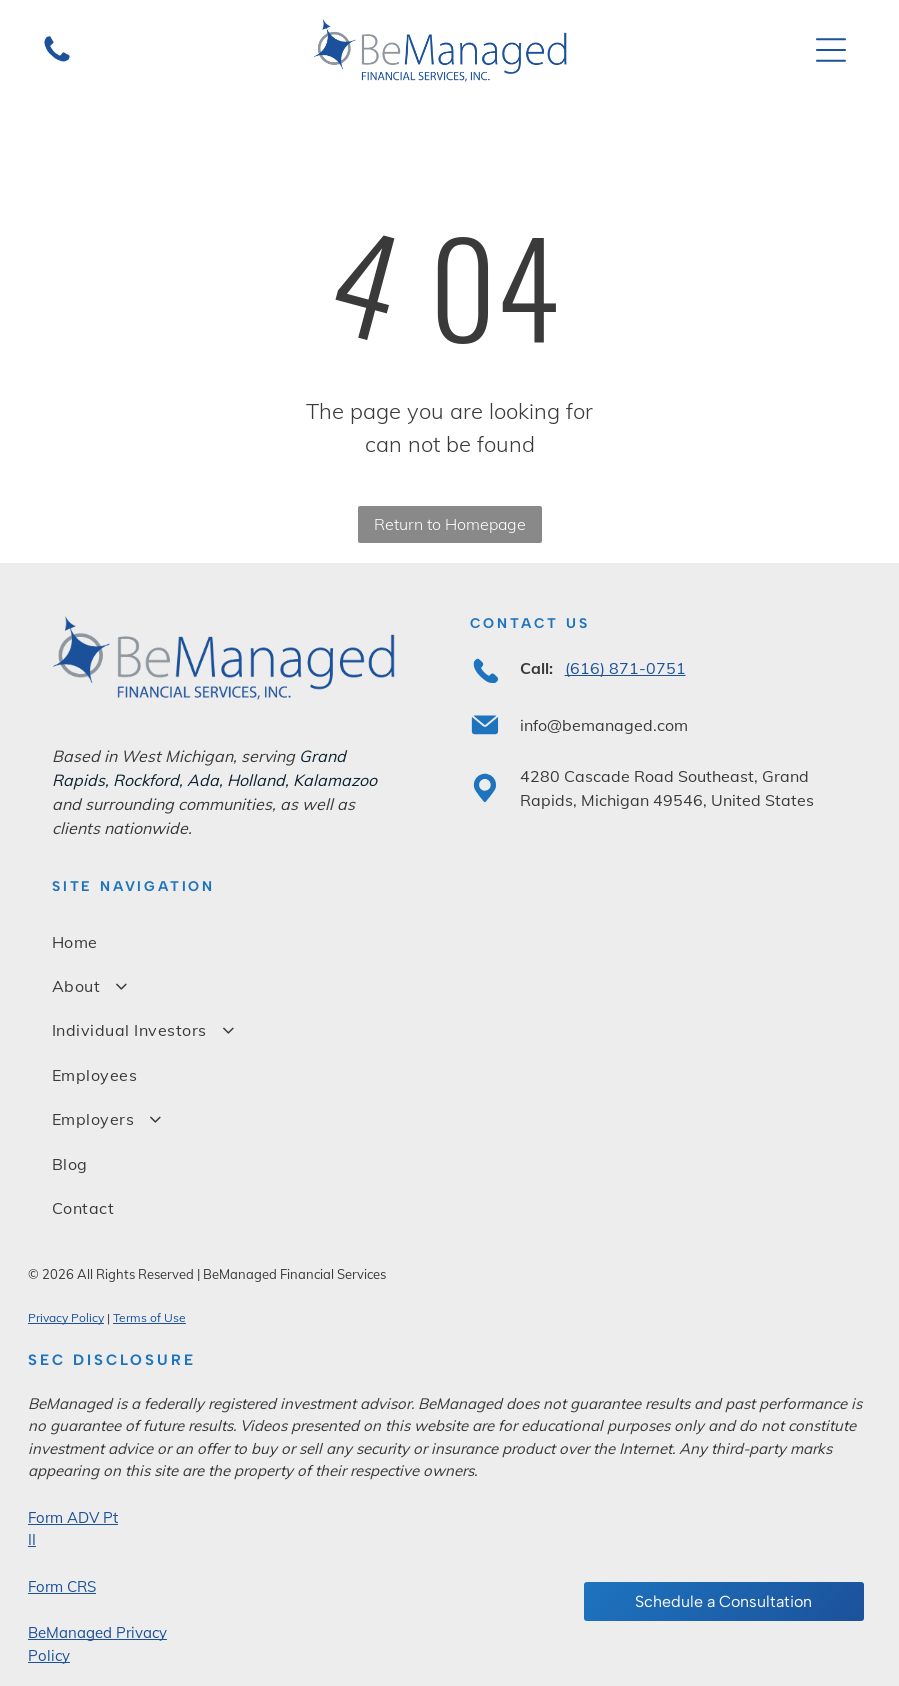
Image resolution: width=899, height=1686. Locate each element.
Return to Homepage (450, 524)
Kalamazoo (335, 780)
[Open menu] (831, 50)
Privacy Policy (66, 1317)
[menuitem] (449, 941)
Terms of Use (149, 1317)
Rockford (146, 780)
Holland (256, 780)
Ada (203, 780)
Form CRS (62, 1586)
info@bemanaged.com (604, 725)
